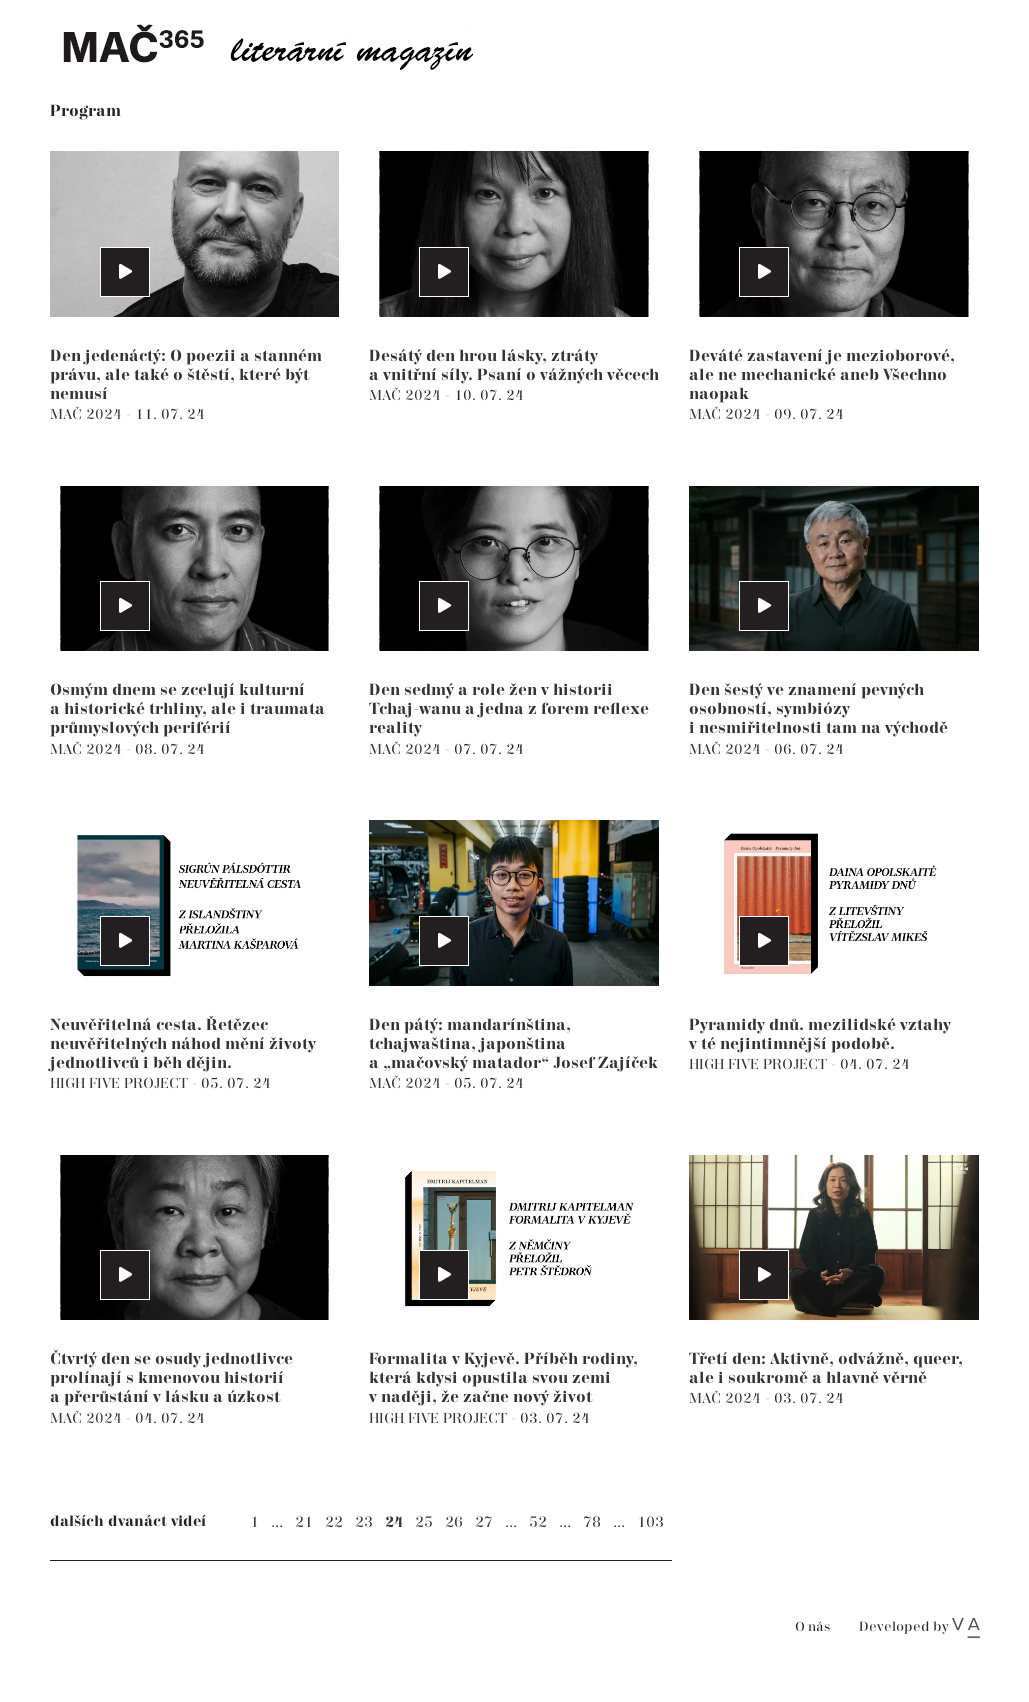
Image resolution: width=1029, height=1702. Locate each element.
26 (454, 1522)
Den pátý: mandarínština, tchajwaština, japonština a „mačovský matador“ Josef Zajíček (513, 1044)
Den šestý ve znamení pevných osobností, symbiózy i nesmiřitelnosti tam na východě (818, 709)
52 (538, 1522)
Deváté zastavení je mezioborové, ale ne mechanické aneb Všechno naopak (822, 375)
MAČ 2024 (88, 414)
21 (304, 1522)
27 (484, 1522)
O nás (812, 1627)
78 (592, 1522)
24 (394, 1522)
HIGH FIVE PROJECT (121, 1083)
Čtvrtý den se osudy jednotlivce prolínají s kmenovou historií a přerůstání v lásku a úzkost (171, 1378)
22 (334, 1522)
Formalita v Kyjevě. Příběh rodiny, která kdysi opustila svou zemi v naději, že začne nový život (503, 1378)
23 (364, 1522)
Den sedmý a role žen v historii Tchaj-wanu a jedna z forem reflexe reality (509, 709)
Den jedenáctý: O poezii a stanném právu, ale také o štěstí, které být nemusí (186, 375)
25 (424, 1522)
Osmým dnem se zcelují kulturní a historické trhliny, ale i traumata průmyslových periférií (187, 709)
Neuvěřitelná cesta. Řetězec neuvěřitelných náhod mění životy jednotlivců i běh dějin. (183, 1044)
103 (650, 1522)
